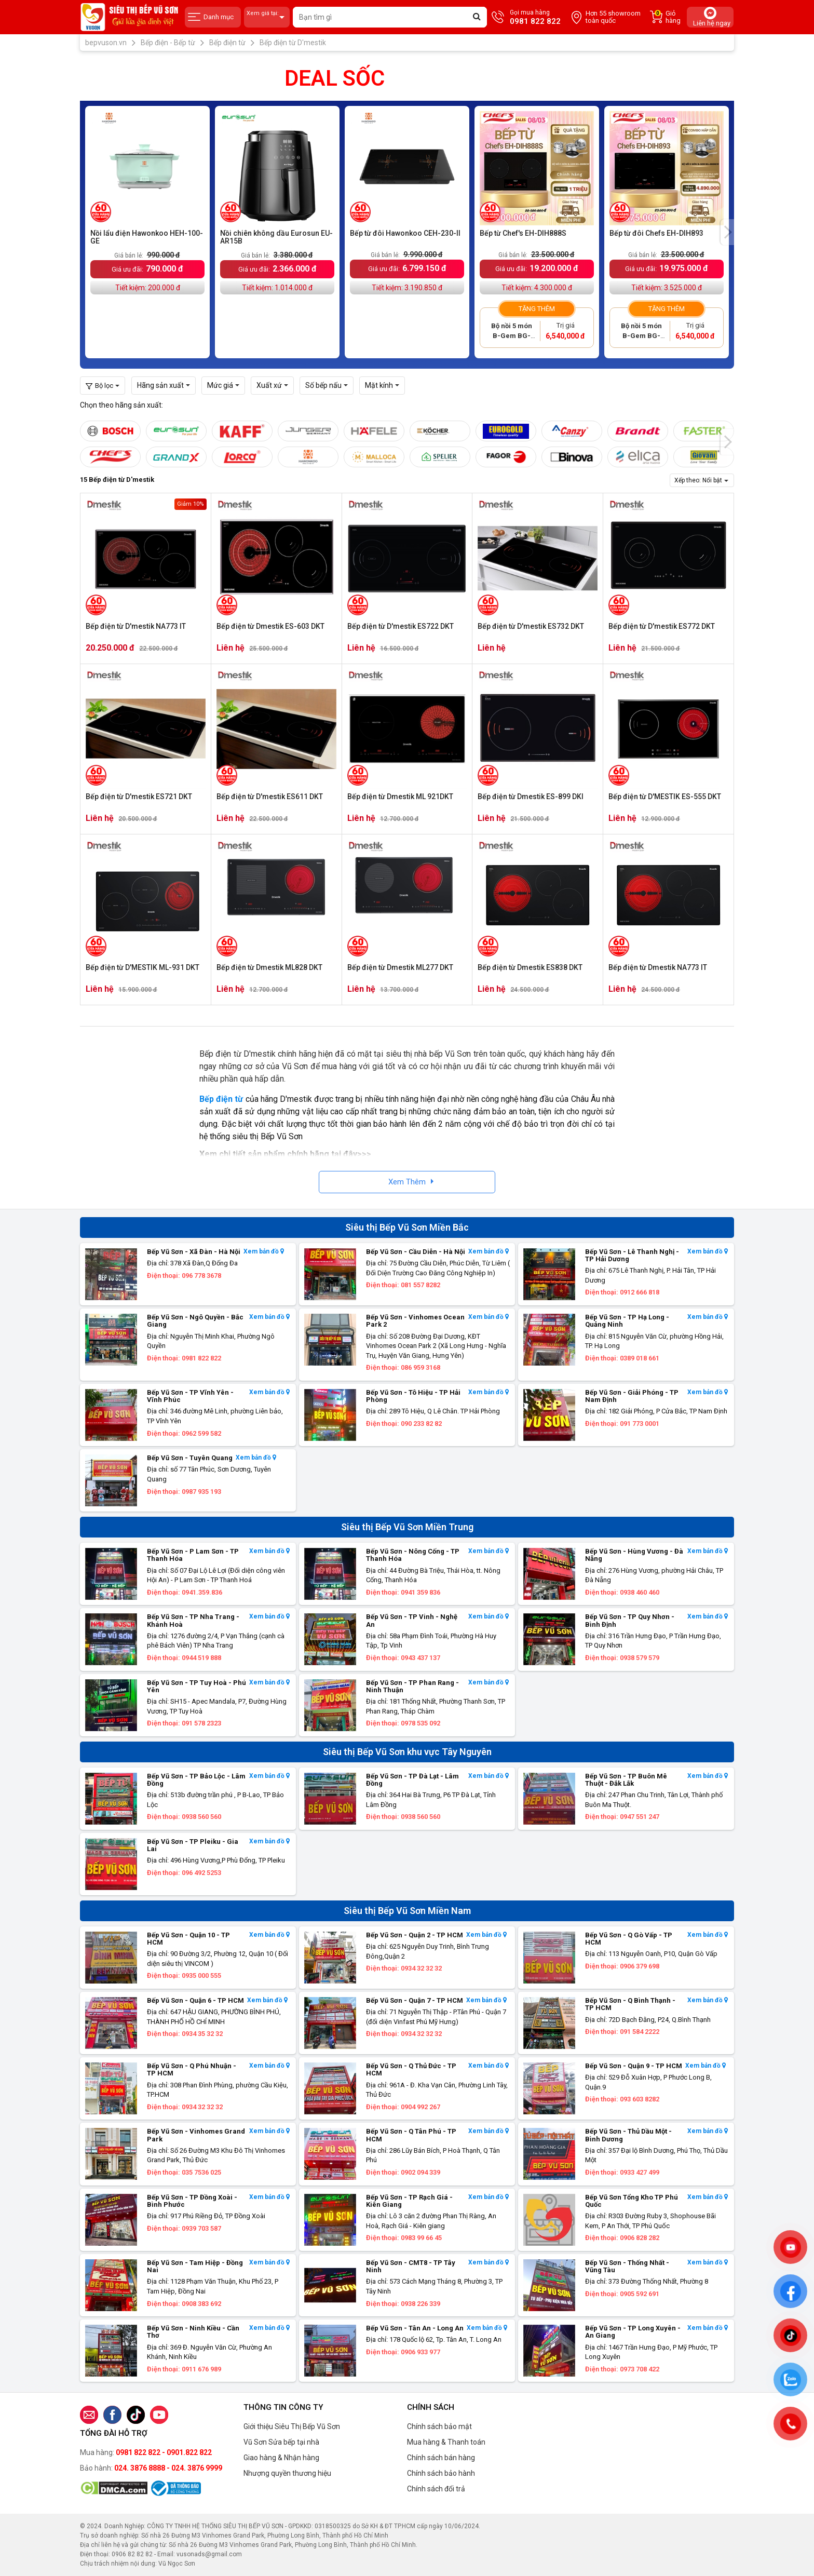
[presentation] (727, 232)
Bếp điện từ (221, 1099)
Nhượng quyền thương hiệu (287, 2473)
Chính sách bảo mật (439, 2426)
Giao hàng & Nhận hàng (281, 2457)
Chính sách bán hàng (441, 2457)
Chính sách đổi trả (436, 2489)
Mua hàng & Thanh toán (446, 2442)
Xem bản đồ (263, 1251)
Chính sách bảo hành (441, 2473)
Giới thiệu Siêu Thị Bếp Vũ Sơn (291, 2426)
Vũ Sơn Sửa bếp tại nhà (281, 2442)
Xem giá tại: (267, 17)
